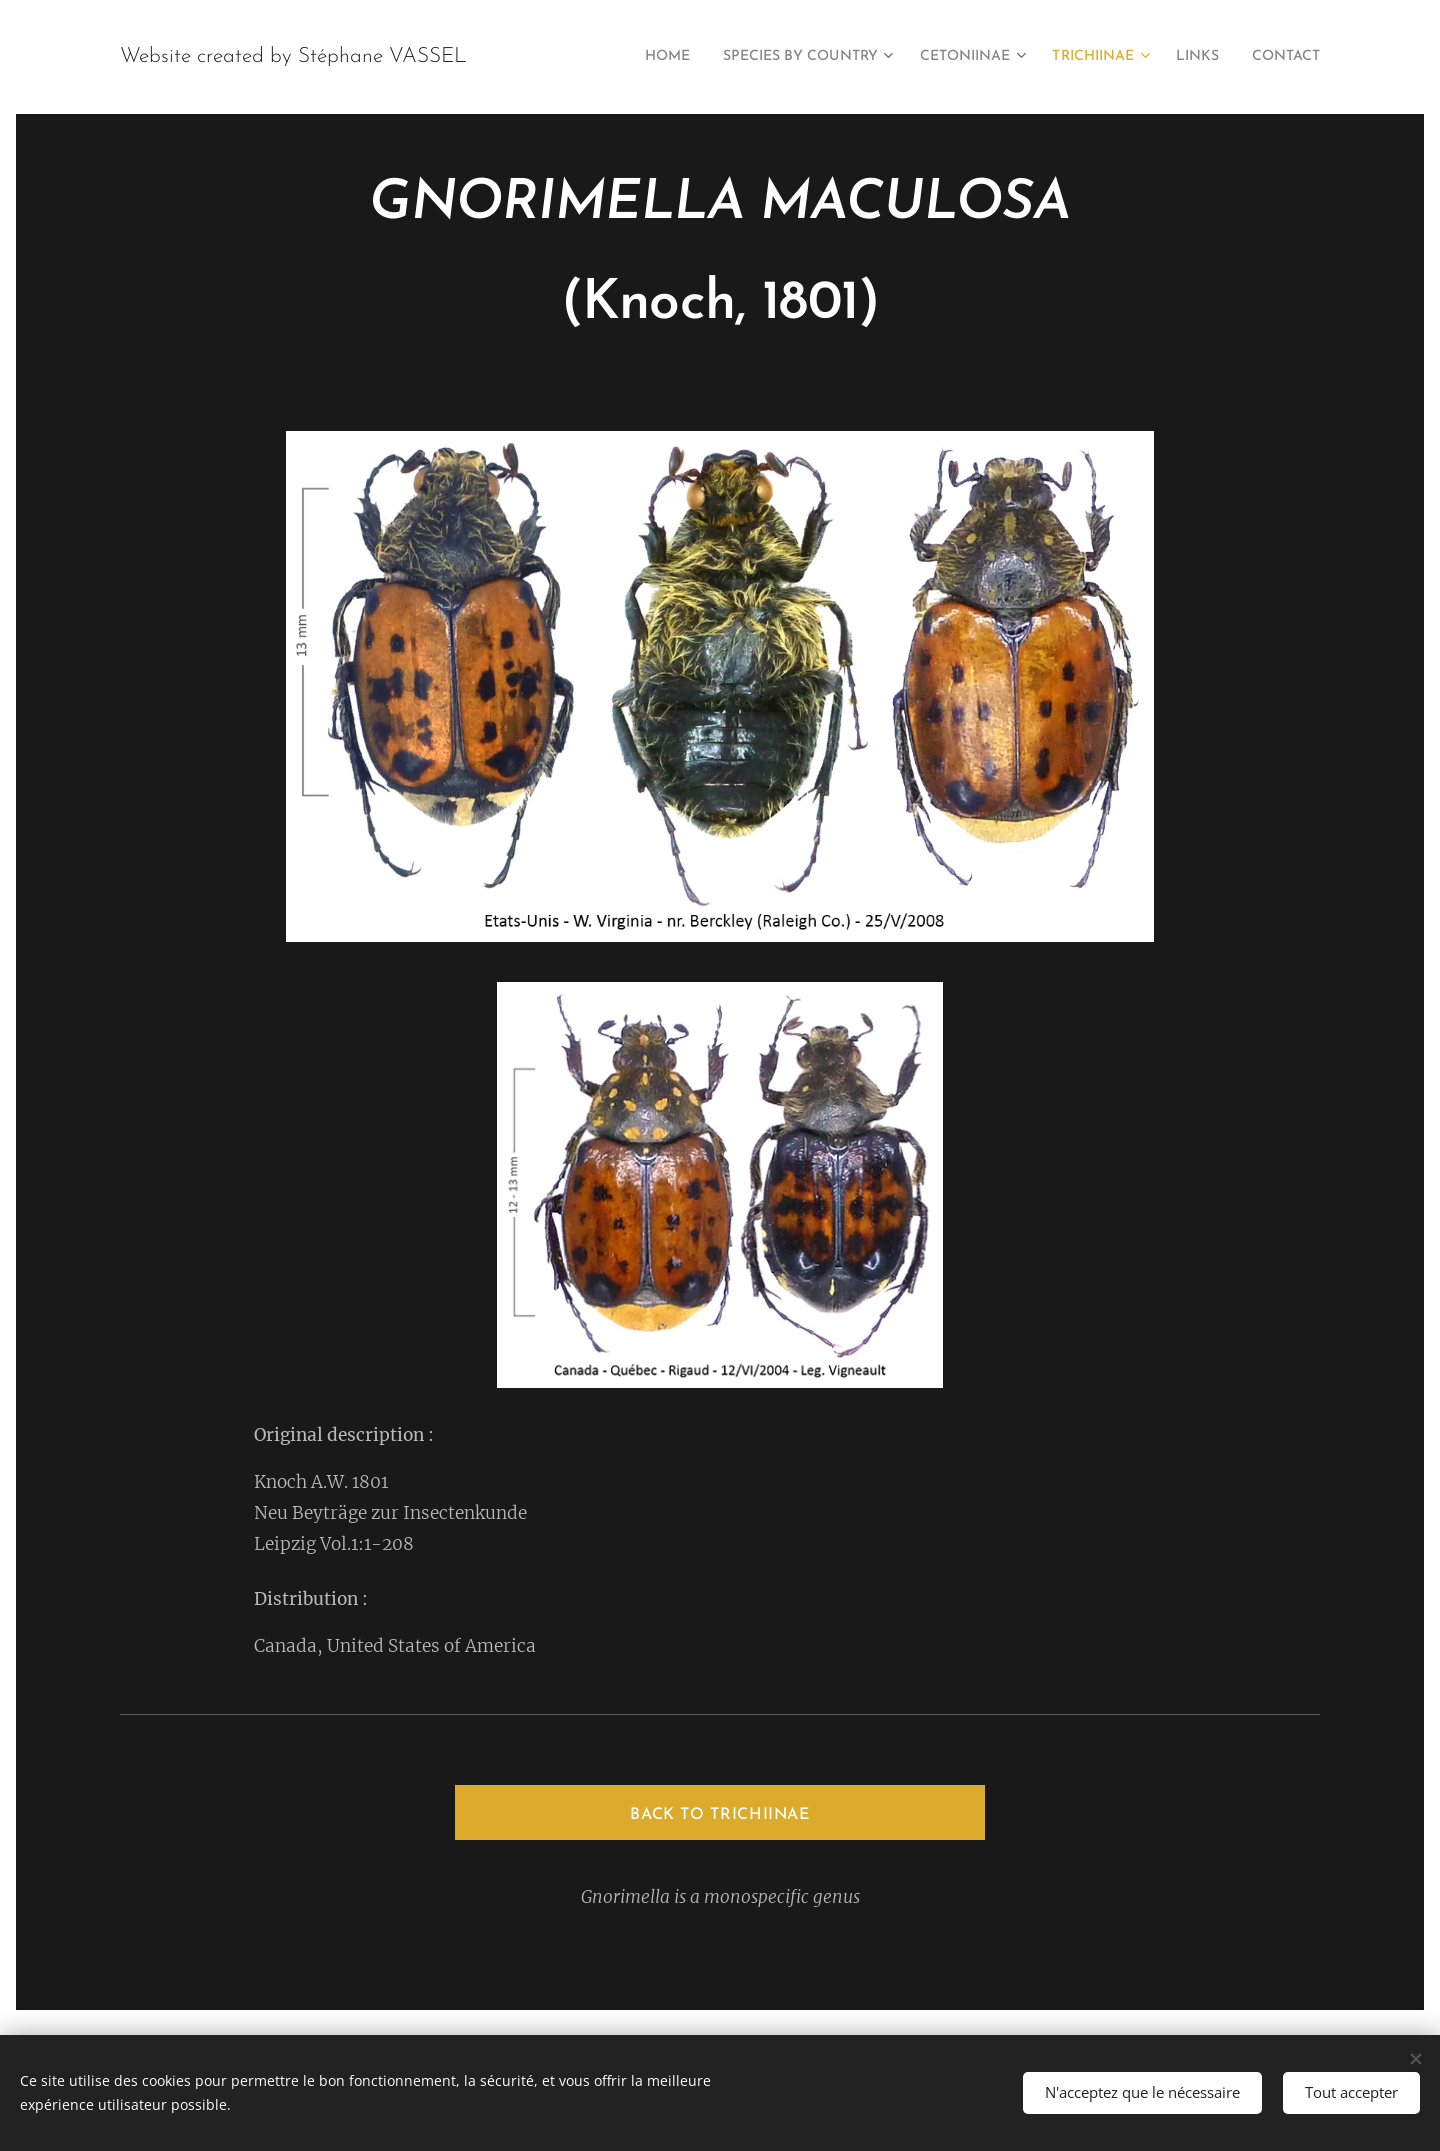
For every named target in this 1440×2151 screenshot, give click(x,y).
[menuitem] (611, 57)
